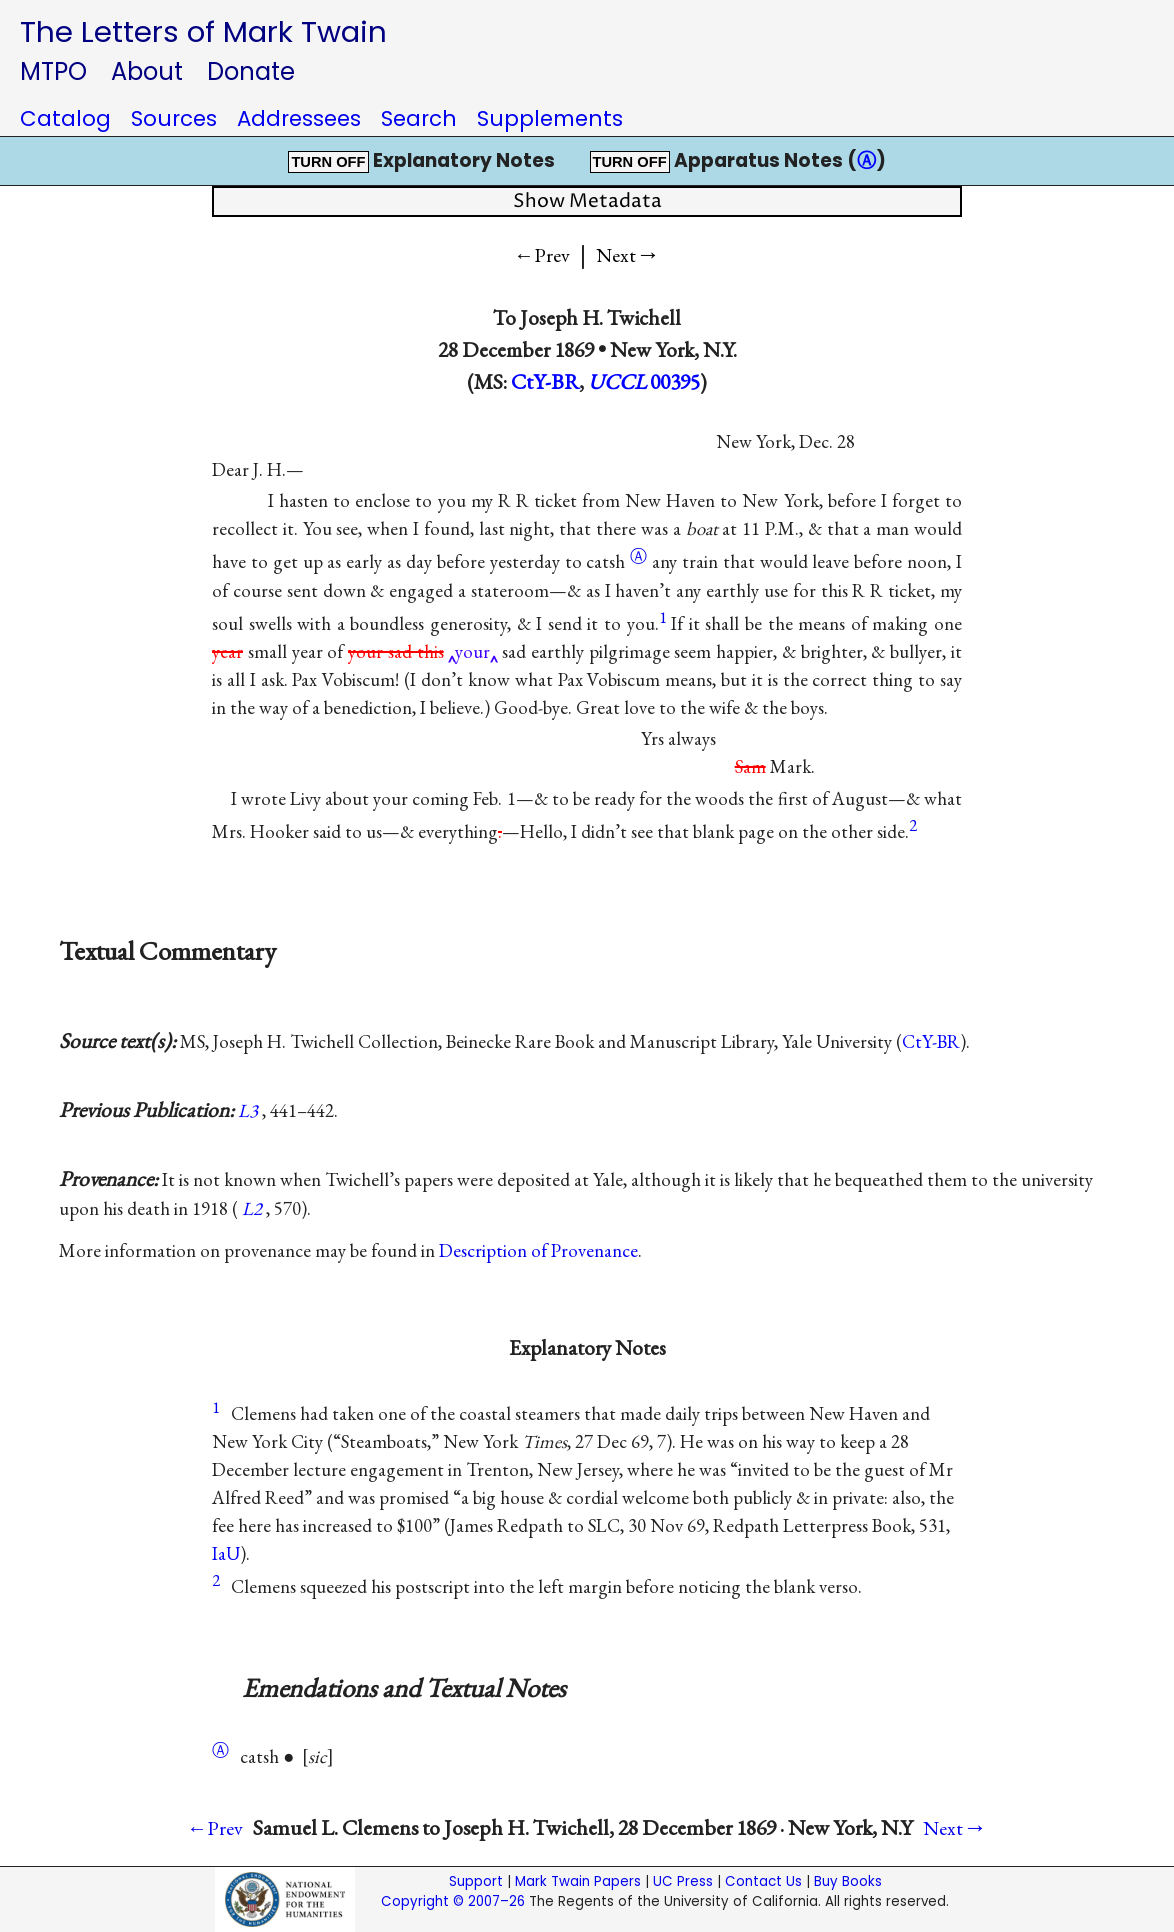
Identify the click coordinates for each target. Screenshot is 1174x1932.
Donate (251, 71)
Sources (174, 118)
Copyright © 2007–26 (453, 1901)
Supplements (550, 118)
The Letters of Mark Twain (203, 31)
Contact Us (763, 1881)
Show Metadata (587, 201)
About (147, 71)
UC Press (683, 1881)
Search (419, 118)
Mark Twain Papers (578, 1881)
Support (476, 1881)
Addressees (299, 118)
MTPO (53, 71)
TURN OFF (328, 162)
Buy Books (848, 1881)
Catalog (65, 118)
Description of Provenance (538, 1250)
